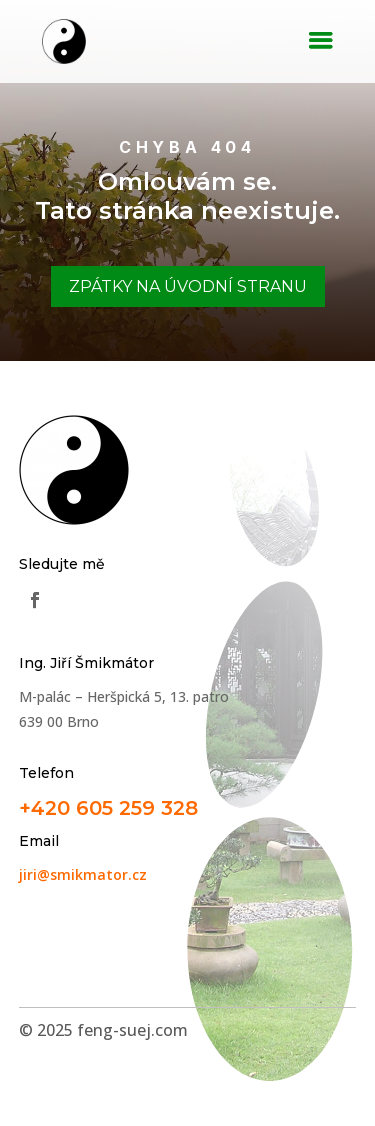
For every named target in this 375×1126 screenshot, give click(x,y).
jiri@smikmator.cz (83, 874)
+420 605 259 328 (108, 808)
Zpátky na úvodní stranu (188, 286)
